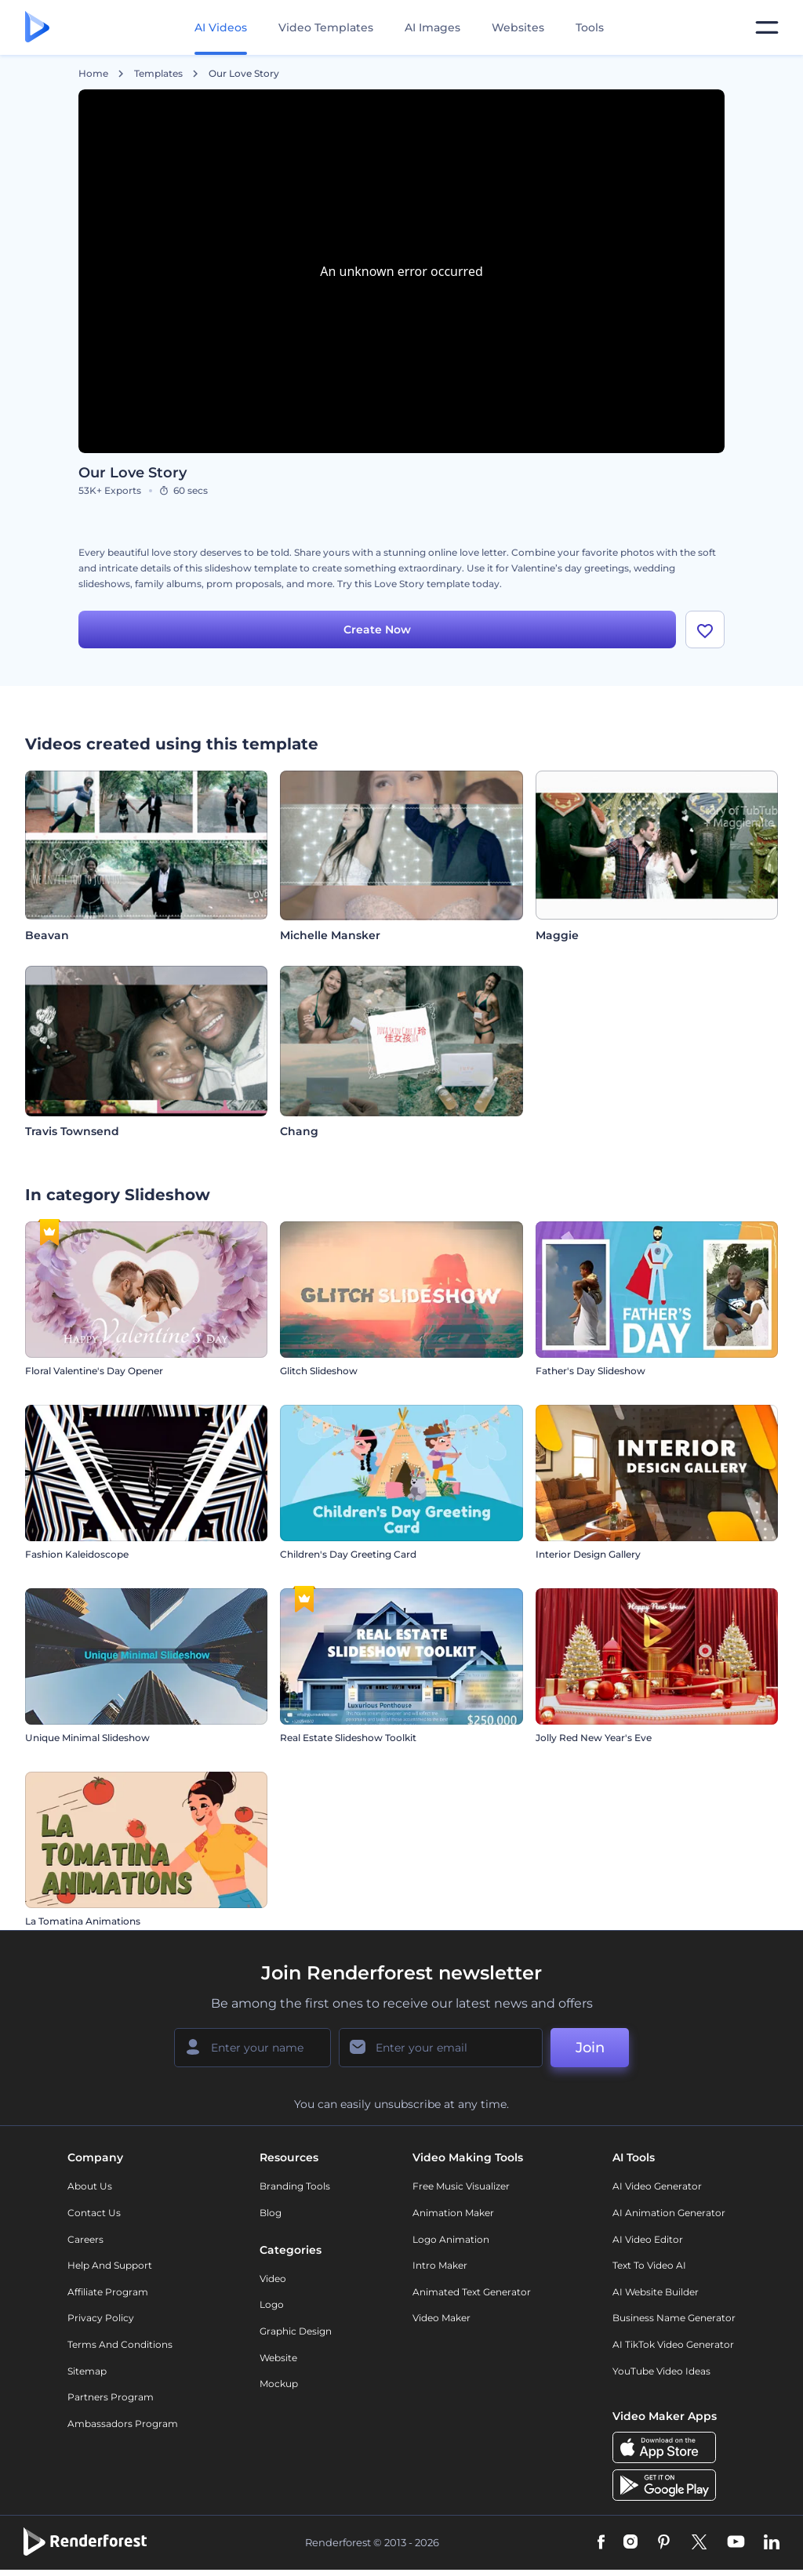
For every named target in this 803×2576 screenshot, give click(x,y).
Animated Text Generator (471, 2292)
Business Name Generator (674, 2318)
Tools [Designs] (590, 27)
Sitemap (87, 2371)
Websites (518, 27)
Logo (272, 2304)
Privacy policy (100, 2318)
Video (273, 2278)
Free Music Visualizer (461, 2186)
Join (590, 2047)
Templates (158, 73)
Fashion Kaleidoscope (77, 1554)
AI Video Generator (657, 2186)
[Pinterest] (663, 2543)
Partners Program (110, 2397)
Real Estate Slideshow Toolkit (348, 1737)
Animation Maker (453, 2213)
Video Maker (441, 2318)
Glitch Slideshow (319, 1371)
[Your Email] (441, 2047)
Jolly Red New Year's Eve (594, 1737)
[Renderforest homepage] (37, 28)
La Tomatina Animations (82, 1921)
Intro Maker (439, 2265)
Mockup (279, 2383)
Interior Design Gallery (588, 1554)
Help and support (109, 2265)
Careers (85, 2239)
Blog (271, 2213)
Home (93, 73)
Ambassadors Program (122, 2423)
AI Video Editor (647, 2239)
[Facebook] (601, 2543)
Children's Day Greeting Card (348, 1554)
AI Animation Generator (668, 2213)
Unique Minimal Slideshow (87, 1737)
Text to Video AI (649, 2265)
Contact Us (94, 2213)
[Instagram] (630, 2543)
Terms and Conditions (120, 2344)
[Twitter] (699, 2543)
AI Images (432, 27)
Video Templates (325, 27)
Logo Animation (450, 2239)
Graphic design (296, 2331)
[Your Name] (252, 2047)
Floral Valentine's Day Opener (94, 1371)
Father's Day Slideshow (590, 1371)
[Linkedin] (771, 2543)
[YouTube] (736, 2543)
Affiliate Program (107, 2292)
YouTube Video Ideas (661, 2371)
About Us (89, 2186)
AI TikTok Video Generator (673, 2344)
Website (278, 2358)
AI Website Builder (655, 2292)
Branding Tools (295, 2186)
